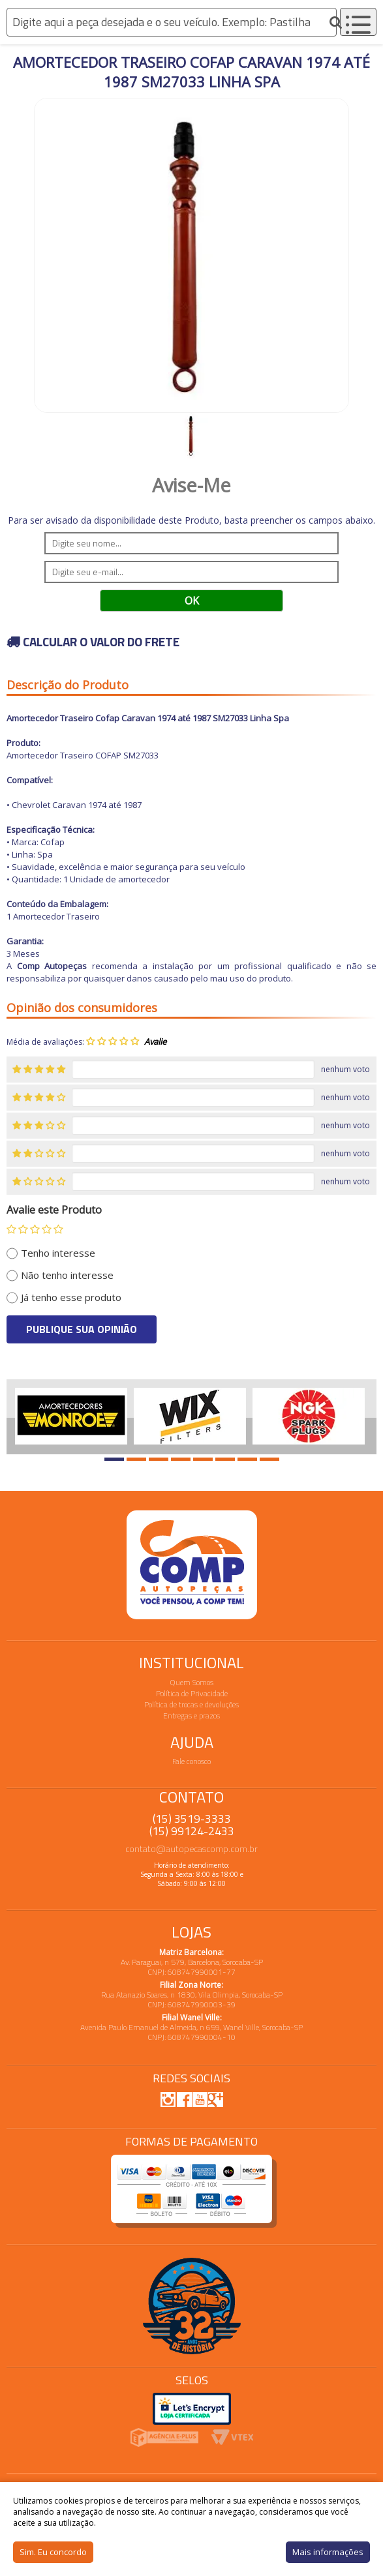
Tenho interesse (58, 1252)
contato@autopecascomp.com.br (191, 1848)
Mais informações (327, 2552)
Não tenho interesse (67, 1274)
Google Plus (215, 2099)
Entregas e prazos (191, 1715)
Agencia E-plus (164, 2437)
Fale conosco (191, 1761)
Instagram (168, 2099)
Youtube (199, 2099)
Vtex (232, 2437)
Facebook (184, 2099)
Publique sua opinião (81, 1329)
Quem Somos (191, 1682)
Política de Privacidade (192, 1693)
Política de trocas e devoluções (191, 1704)
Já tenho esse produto (71, 1297)
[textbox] (172, 22)
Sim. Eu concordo (53, 2552)
